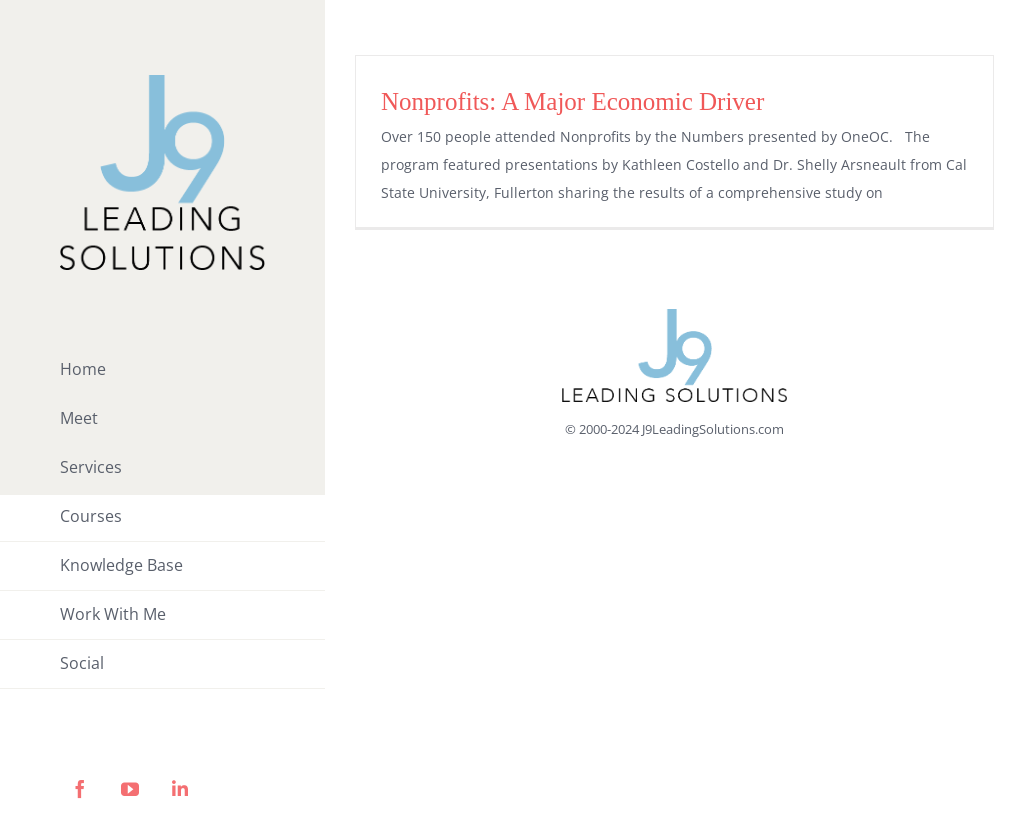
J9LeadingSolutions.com (713, 429)
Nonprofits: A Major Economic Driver (572, 101)
